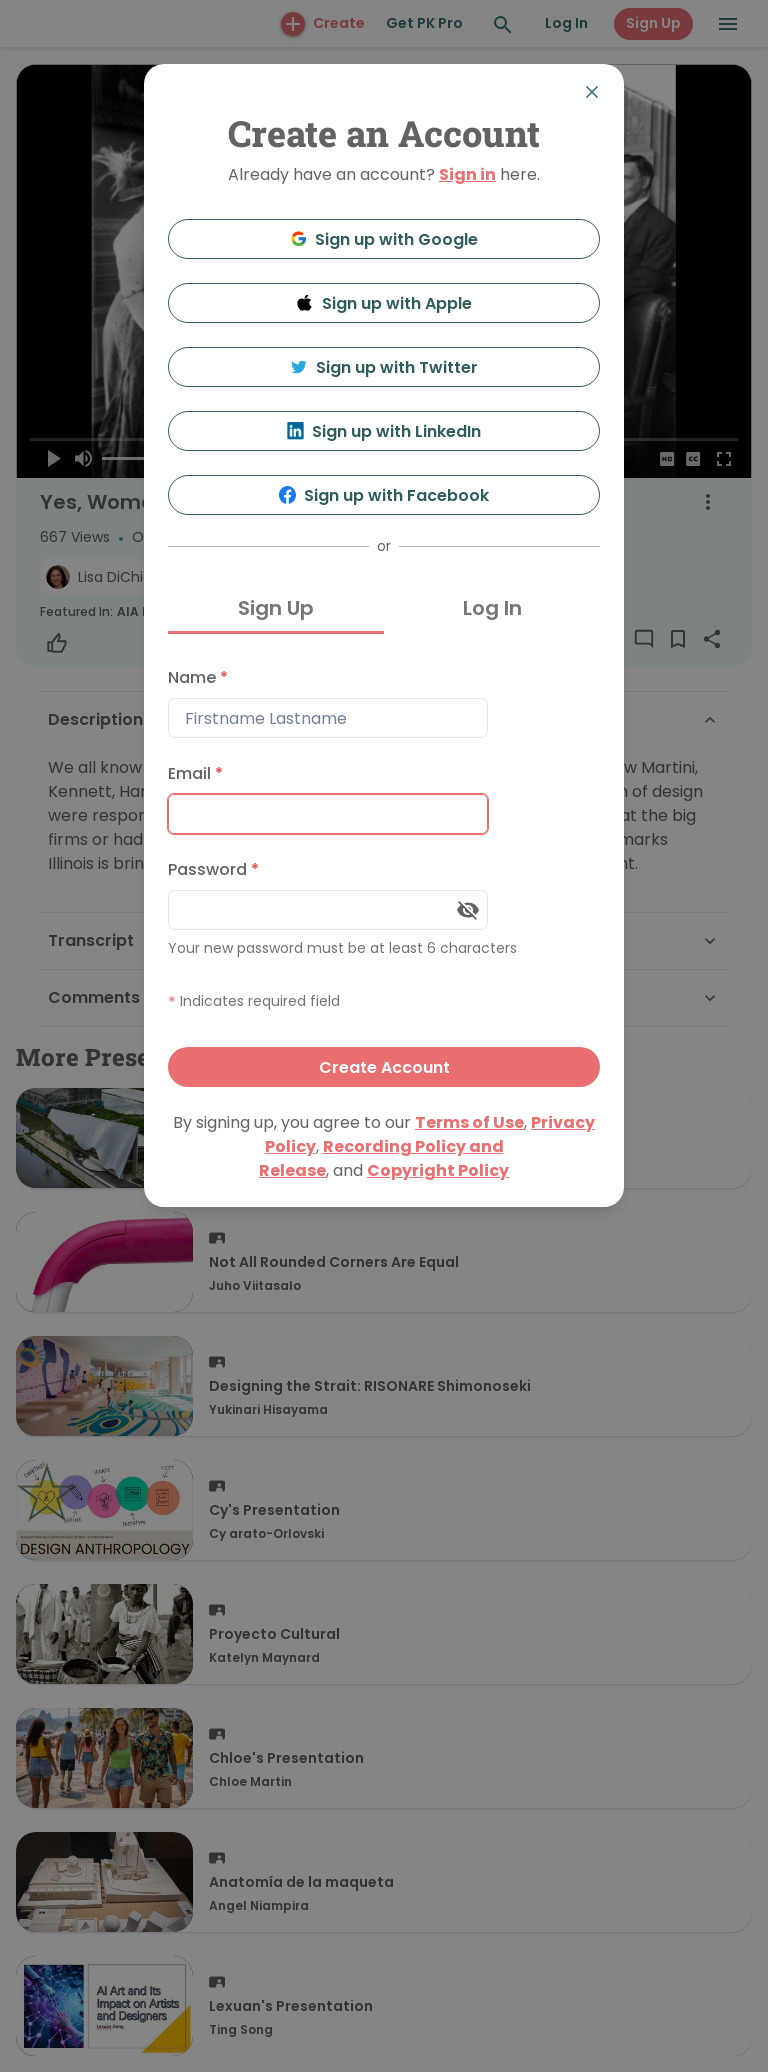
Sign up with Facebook (384, 495)
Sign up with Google (384, 239)
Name (198, 677)
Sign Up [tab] (276, 608)
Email (195, 773)
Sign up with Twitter (384, 367)
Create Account (384, 1067)
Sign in (467, 174)
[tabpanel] (384, 872)
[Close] (592, 92)
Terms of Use (469, 1122)
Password (213, 869)
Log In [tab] (492, 608)
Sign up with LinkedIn (384, 431)
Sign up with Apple (384, 303)
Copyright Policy (438, 1170)
